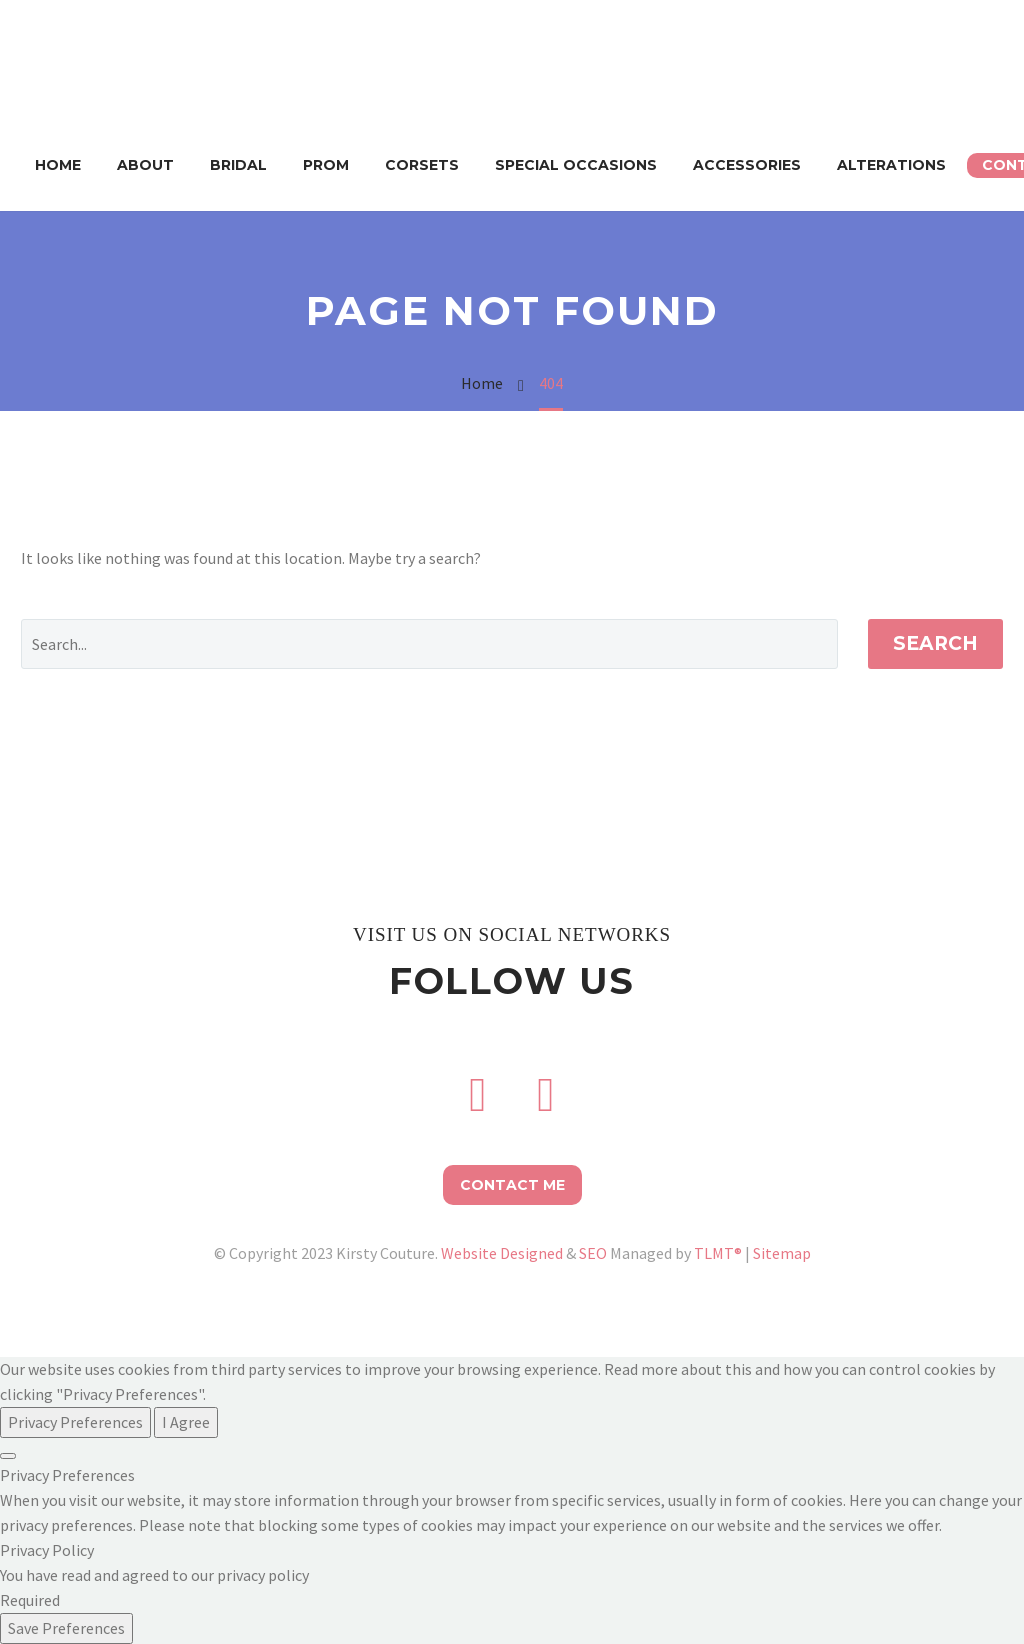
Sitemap (782, 1253)
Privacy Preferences (75, 1422)
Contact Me (512, 1185)
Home (58, 165)
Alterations (891, 165)
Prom (326, 165)
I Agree (186, 1422)
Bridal (238, 165)
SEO (593, 1253)
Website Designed (502, 1253)
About (145, 165)
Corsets (422, 165)
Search (935, 643)
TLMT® (718, 1253)
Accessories (747, 165)
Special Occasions (576, 165)
